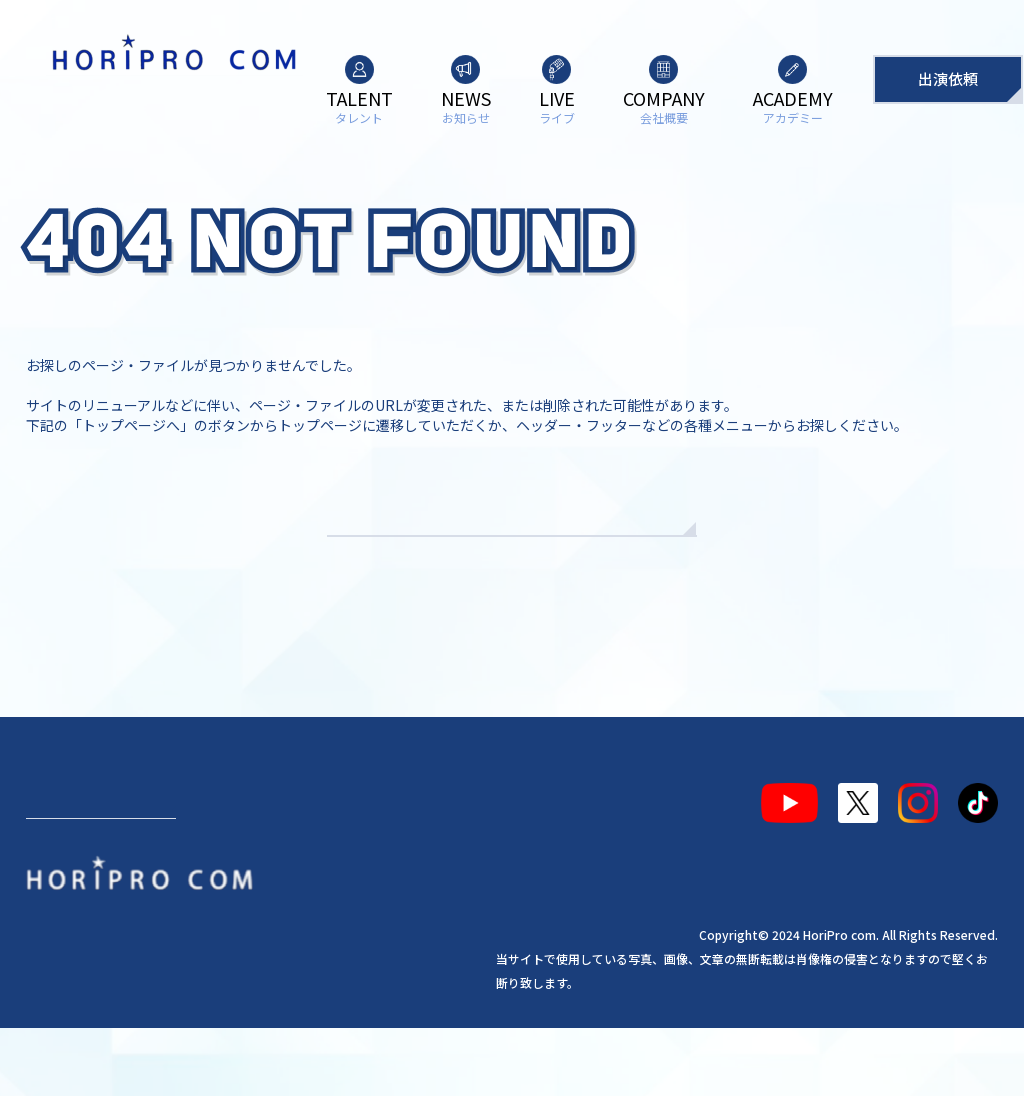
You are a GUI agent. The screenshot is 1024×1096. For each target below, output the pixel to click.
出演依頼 (948, 78)
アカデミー (447, 863)
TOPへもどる (512, 570)
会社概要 (344, 863)
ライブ (256, 863)
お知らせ (169, 863)
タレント (74, 863)
